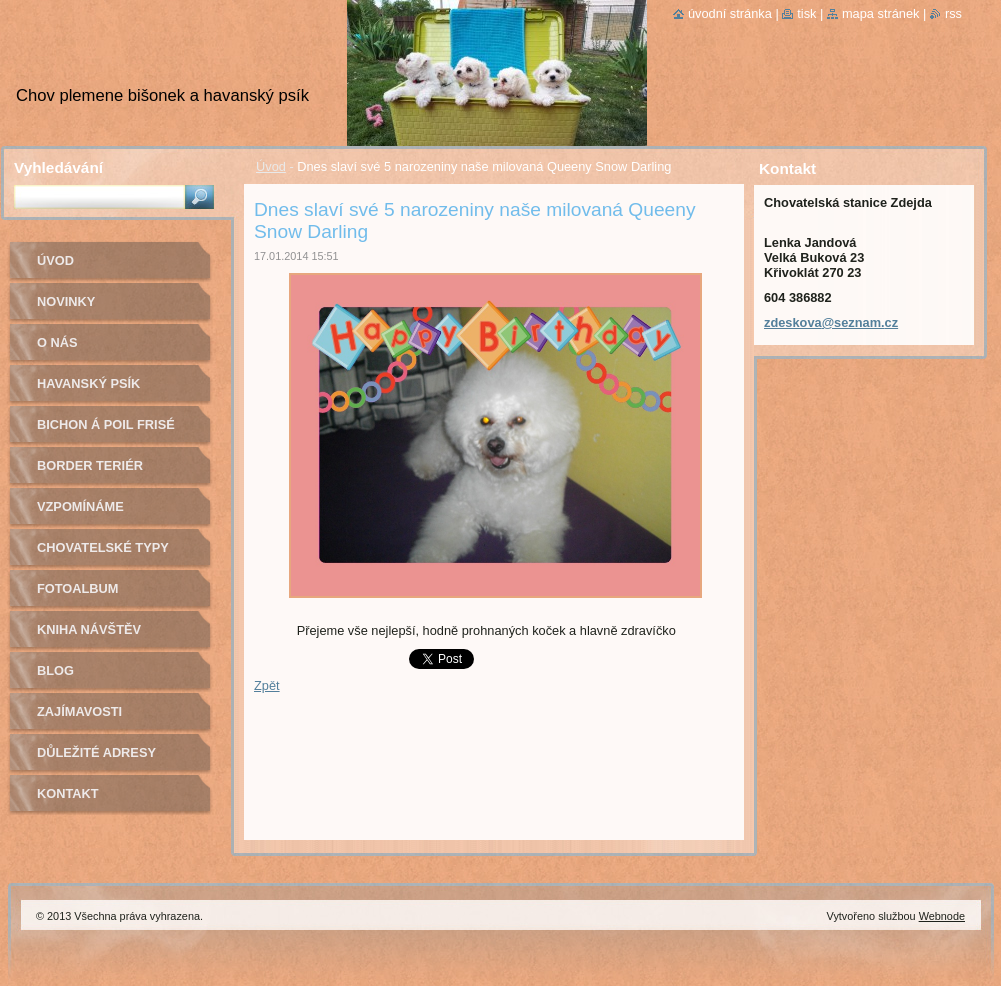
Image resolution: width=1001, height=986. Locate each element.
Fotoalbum (78, 588)
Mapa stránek (881, 13)
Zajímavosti (79, 711)
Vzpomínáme (80, 506)
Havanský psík (88, 383)
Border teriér (90, 465)
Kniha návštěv (89, 629)
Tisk (806, 13)
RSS (953, 13)
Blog (55, 670)
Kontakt (68, 793)
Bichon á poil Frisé (106, 424)
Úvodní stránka (730, 13)
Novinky (66, 301)
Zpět (267, 685)
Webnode (942, 916)
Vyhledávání (58, 167)
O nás (57, 342)
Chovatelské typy (103, 547)
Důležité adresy (96, 752)
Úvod (271, 166)
